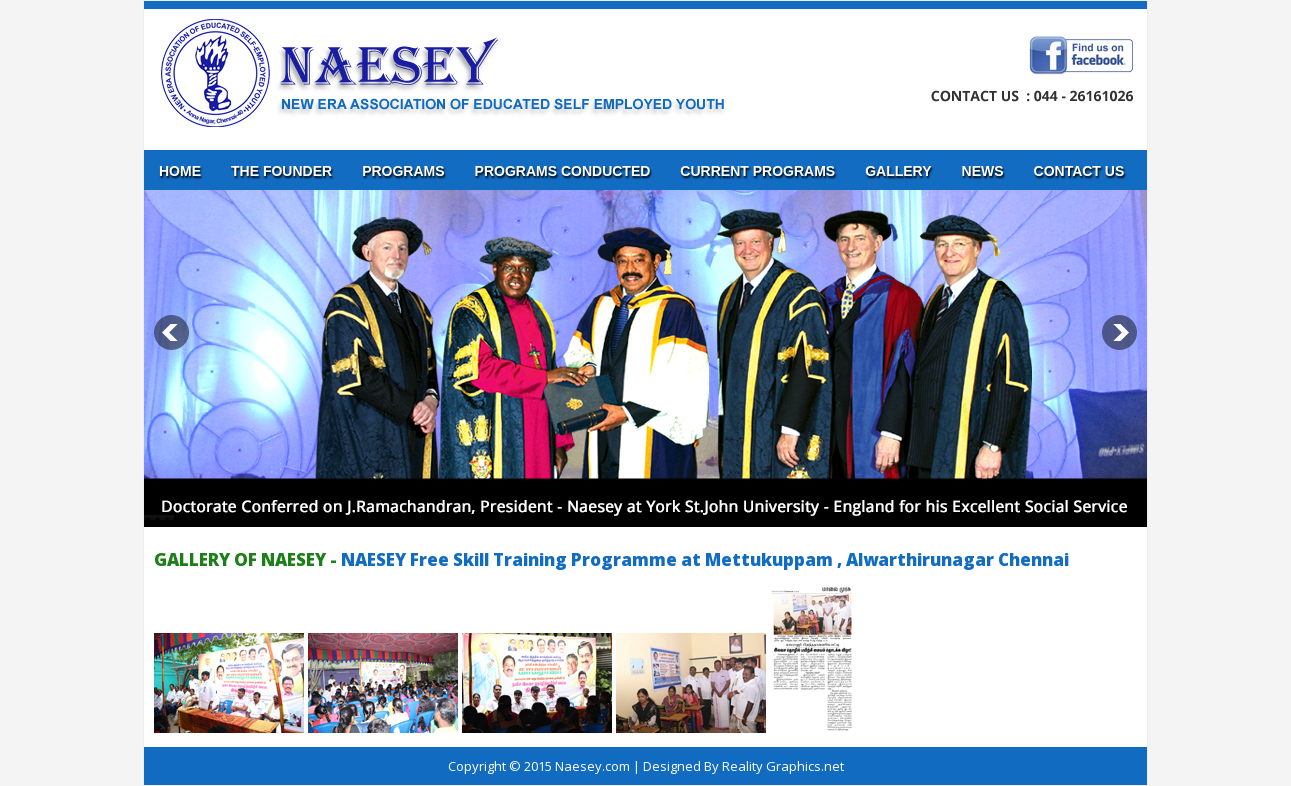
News (983, 171)
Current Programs (757, 171)
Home (180, 171)
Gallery (898, 171)
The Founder (281, 171)
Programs (403, 171)
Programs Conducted (563, 171)
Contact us (1079, 171)
